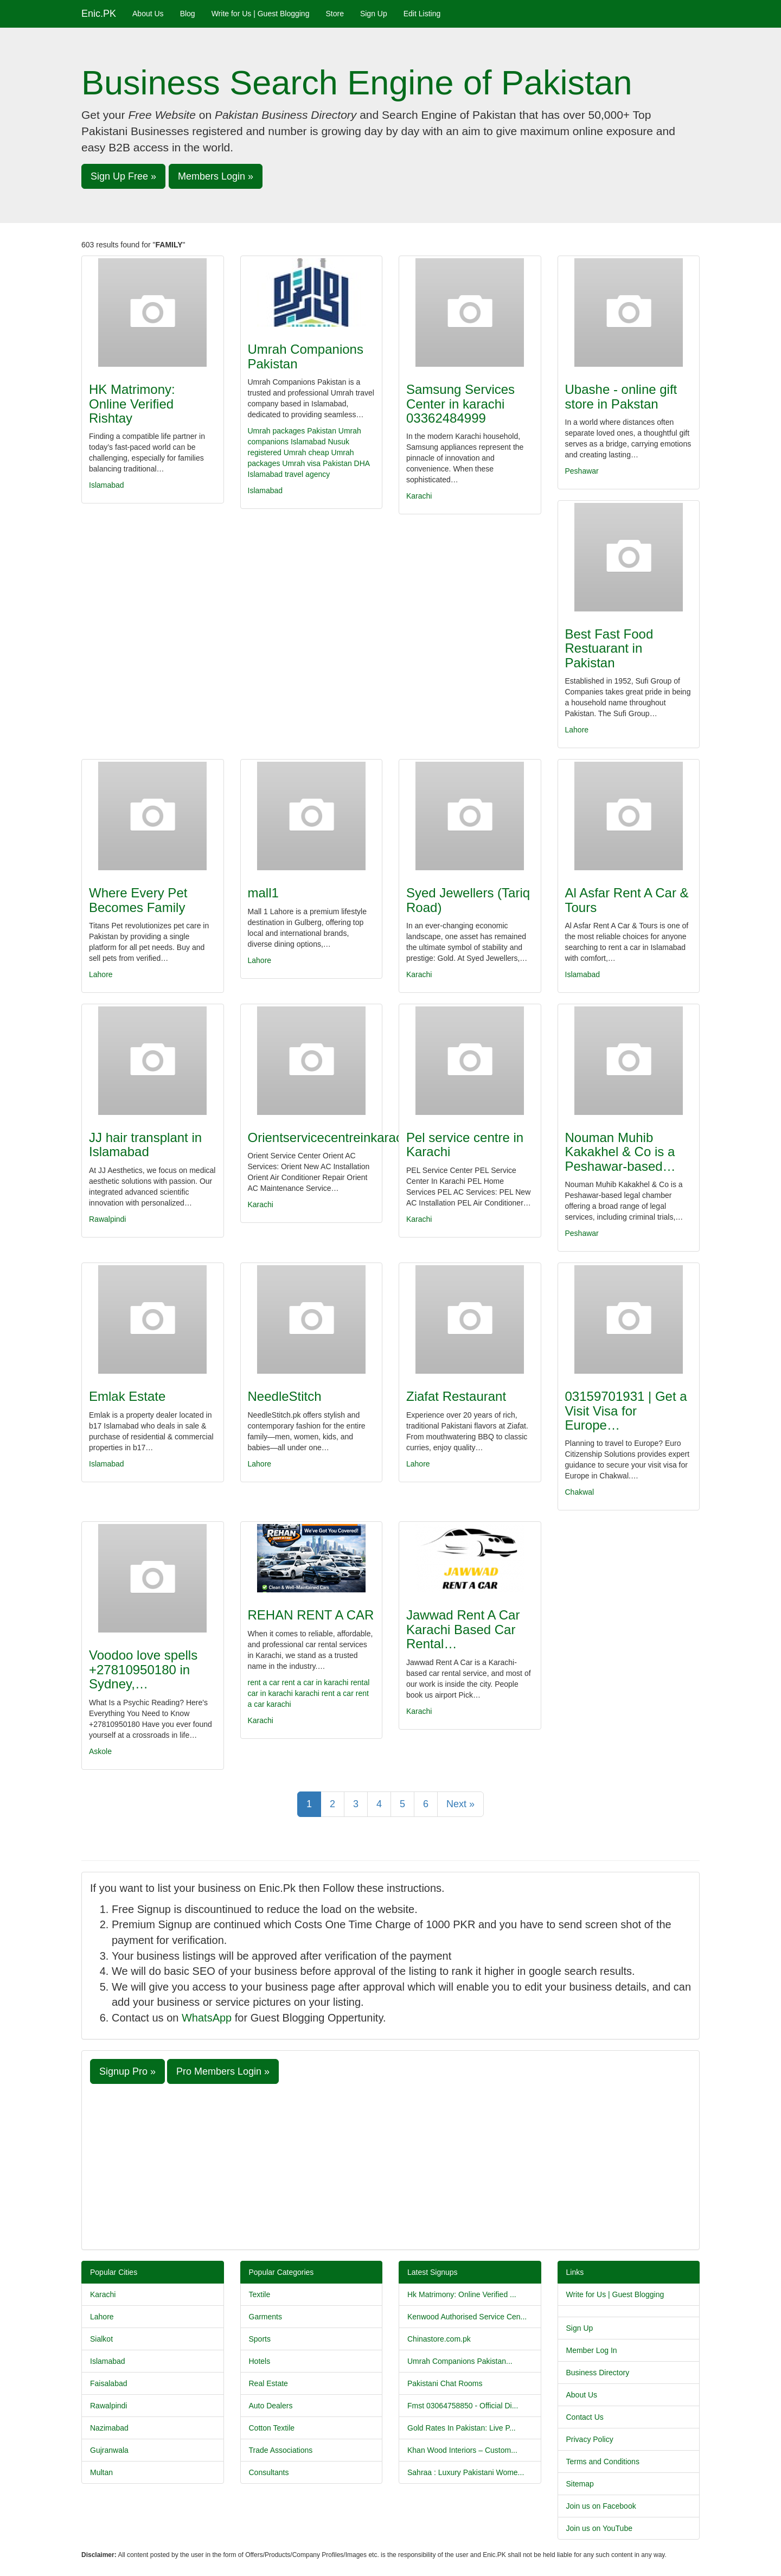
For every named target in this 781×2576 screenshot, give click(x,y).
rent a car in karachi (315, 1682)
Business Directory (598, 2372)
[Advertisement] (390, 2165)
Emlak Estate (127, 1396)
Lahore (577, 729)
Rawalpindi (107, 1219)
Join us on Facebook (601, 2506)
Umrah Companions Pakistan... (460, 2361)
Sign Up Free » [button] (123, 176)
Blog (187, 13)
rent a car (264, 1682)
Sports (260, 2339)
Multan (101, 2472)
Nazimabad (109, 2428)
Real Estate (268, 2383)
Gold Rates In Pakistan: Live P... (461, 2428)
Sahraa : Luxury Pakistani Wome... (465, 2472)
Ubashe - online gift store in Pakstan (621, 396)
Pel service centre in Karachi (464, 1144)
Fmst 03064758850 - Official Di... (462, 2405)
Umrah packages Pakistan (292, 430)
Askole (100, 1751)
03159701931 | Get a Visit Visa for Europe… (626, 1410)
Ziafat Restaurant (456, 1396)
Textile (260, 2294)
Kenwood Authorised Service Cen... (467, 2316)
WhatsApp (207, 2018)
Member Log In (591, 2350)
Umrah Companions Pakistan (305, 356)
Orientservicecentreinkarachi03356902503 (370, 1137)
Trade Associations (281, 2450)
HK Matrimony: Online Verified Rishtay (132, 403)
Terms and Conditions (602, 2461)
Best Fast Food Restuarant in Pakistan (609, 648)
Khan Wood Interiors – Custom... (462, 2450)
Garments (265, 2316)
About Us (148, 13)
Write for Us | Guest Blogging (261, 13)
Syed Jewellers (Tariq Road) (468, 899)
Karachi (419, 496)
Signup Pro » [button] (127, 2071)
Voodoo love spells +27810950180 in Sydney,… (143, 1669)
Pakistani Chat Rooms (445, 2383)
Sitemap (580, 2483)
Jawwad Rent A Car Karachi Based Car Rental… (463, 1629)
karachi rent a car (324, 1693)
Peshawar (582, 471)
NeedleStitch (285, 1396)
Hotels (260, 2361)
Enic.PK (98, 13)
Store (334, 13)
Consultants (269, 2472)
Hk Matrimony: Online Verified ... (461, 2294)
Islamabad (106, 485)
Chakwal (579, 1492)
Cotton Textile (272, 2428)
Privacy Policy (589, 2439)
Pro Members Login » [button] (223, 2071)
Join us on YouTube (599, 2528)
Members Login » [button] (215, 176)
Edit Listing (422, 13)
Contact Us (585, 2417)
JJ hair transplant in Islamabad (145, 1144)
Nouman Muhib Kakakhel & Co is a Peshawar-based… (620, 1152)
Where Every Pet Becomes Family (138, 899)
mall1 (263, 892)
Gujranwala (109, 2450)
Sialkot (101, 2339)
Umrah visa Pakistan (316, 463)
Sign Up (373, 13)
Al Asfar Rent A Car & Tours (627, 899)
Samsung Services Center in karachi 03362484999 (460, 403)
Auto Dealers (271, 2405)
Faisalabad (108, 2383)
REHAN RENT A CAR (311, 1615)
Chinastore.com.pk (439, 2339)
